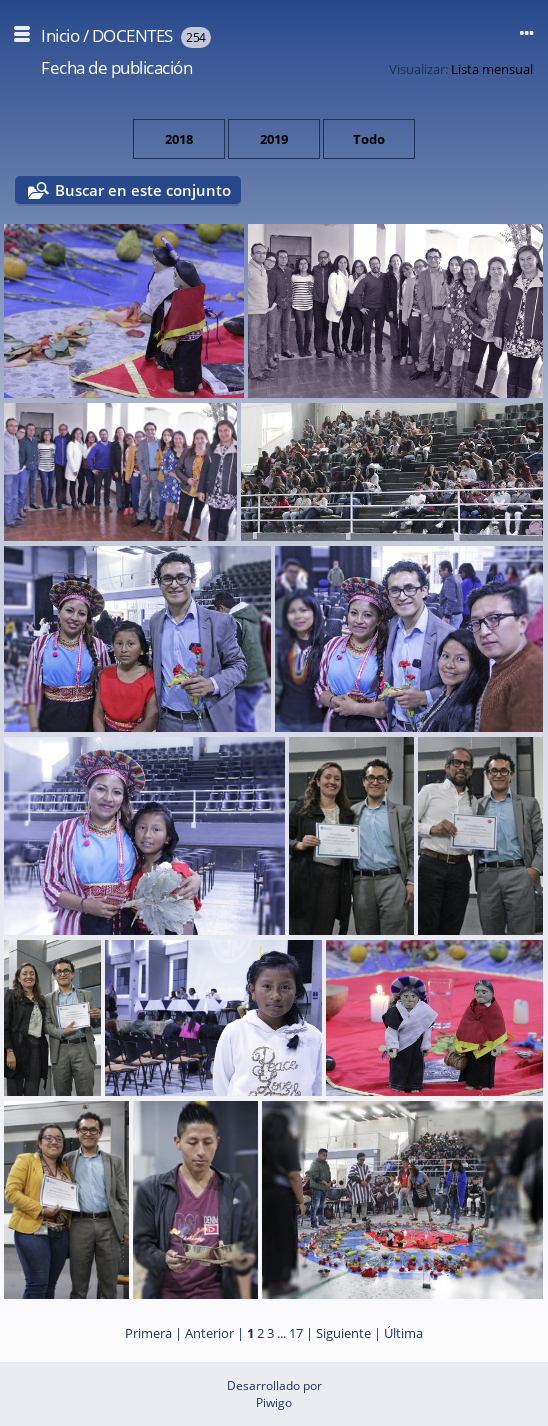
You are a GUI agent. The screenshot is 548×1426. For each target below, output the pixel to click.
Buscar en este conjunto (143, 190)
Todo (369, 139)
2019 (274, 139)
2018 (179, 139)
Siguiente (343, 1333)
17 (296, 1333)
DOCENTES (132, 35)
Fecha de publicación (116, 67)
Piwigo (274, 1402)
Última (403, 1333)
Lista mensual (492, 69)
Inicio (60, 35)
